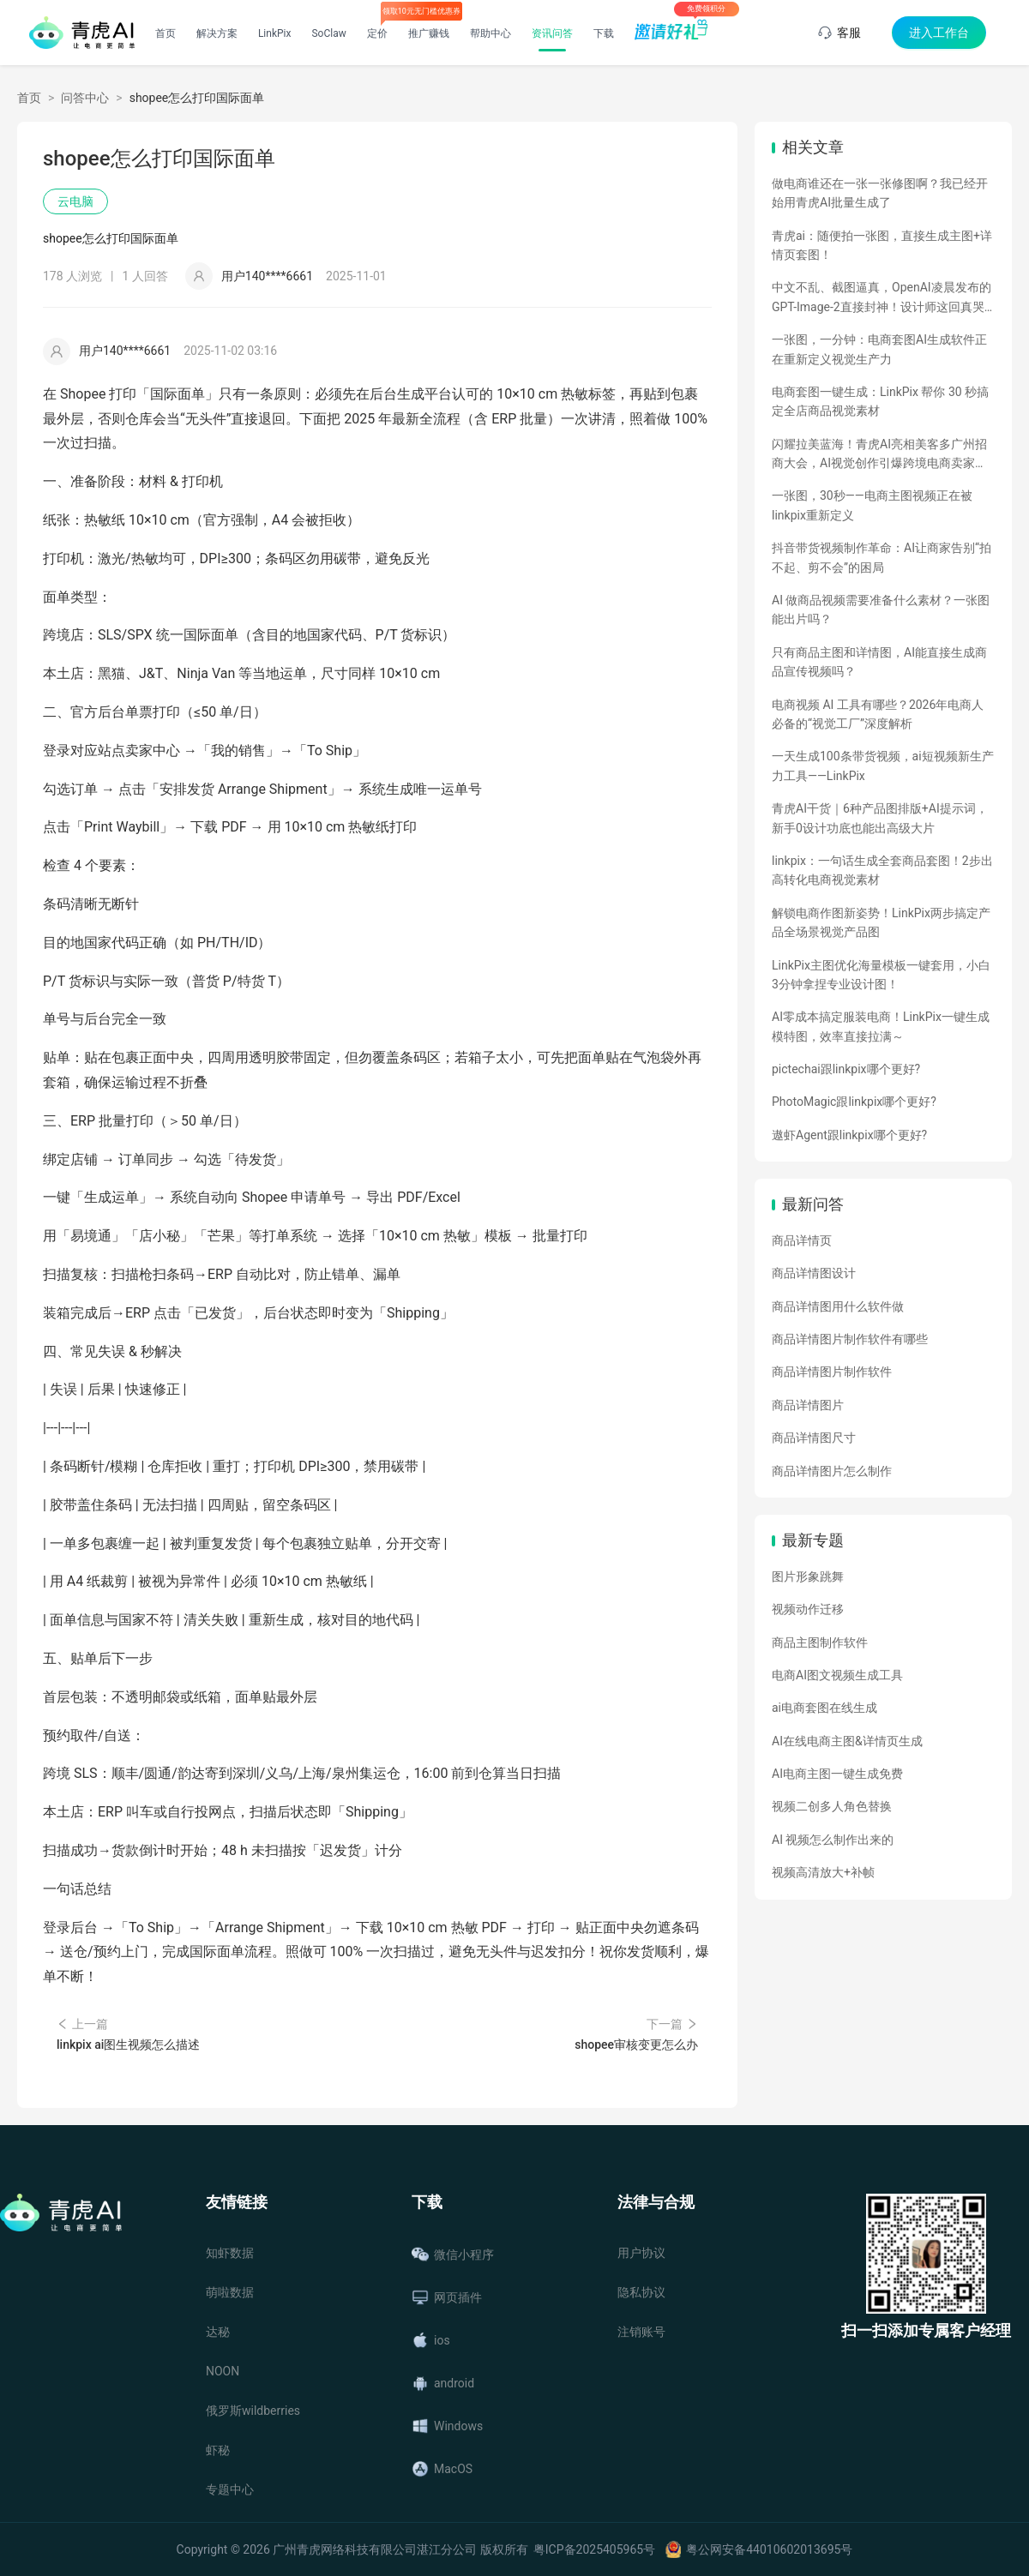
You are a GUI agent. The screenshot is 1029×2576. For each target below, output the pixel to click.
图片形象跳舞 (808, 1576)
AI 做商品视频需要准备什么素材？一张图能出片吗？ (881, 609)
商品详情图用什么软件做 (838, 1306)
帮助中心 (490, 33)
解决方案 (217, 33)
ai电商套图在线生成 (824, 1707)
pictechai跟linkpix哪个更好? (846, 1069)
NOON (222, 2371)
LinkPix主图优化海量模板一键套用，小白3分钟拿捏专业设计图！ (881, 974)
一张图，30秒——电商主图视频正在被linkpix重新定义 (872, 505)
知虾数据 (230, 2253)
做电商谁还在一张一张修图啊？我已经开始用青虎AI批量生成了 (880, 193)
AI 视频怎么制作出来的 (833, 1839)
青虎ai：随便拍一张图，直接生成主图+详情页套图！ (882, 245)
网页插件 (447, 2297)
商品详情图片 (808, 1405)
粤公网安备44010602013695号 (769, 2549)
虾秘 (218, 2450)
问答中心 (85, 98)
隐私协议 (641, 2292)
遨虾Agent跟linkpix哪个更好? (849, 1135)
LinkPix (275, 33)
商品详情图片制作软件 (832, 1371)
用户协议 (641, 2253)
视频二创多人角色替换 (832, 1806)
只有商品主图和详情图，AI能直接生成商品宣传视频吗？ (879, 662)
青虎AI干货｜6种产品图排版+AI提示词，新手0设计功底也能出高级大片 (880, 818)
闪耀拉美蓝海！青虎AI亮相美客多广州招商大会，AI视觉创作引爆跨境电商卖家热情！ (879, 455)
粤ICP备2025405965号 (594, 2549)
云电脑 (75, 201)
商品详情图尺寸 (814, 1437)
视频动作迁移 (808, 1609)
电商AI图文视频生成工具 (837, 1675)
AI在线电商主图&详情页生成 (847, 1741)
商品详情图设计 (814, 1273)
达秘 (218, 2332)
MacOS (442, 2468)
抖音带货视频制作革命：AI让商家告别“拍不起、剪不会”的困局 (881, 557)
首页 (165, 33)
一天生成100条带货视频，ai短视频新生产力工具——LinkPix (883, 765)
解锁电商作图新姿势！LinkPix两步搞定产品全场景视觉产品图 (881, 922)
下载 (603, 33)
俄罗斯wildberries (253, 2410)
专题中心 (230, 2489)
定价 (377, 33)
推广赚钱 (428, 33)
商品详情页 (802, 1240)
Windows (447, 2426)
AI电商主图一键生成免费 (837, 1773)
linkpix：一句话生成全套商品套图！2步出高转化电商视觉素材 (882, 870)
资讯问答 (552, 33)
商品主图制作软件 (820, 1642)
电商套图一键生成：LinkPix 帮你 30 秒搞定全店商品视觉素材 (880, 401)
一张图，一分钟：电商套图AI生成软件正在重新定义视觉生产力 (879, 349)
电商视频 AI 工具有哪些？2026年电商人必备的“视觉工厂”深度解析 (878, 714)
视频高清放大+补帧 (823, 1872)
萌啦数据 (230, 2292)
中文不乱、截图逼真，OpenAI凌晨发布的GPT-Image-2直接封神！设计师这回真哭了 (881, 298)
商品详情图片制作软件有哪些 (850, 1339)
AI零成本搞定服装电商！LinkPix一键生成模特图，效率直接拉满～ (881, 1026)
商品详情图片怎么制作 (832, 1471)
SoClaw (328, 33)
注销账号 (641, 2332)
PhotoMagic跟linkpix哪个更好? (854, 1101)
